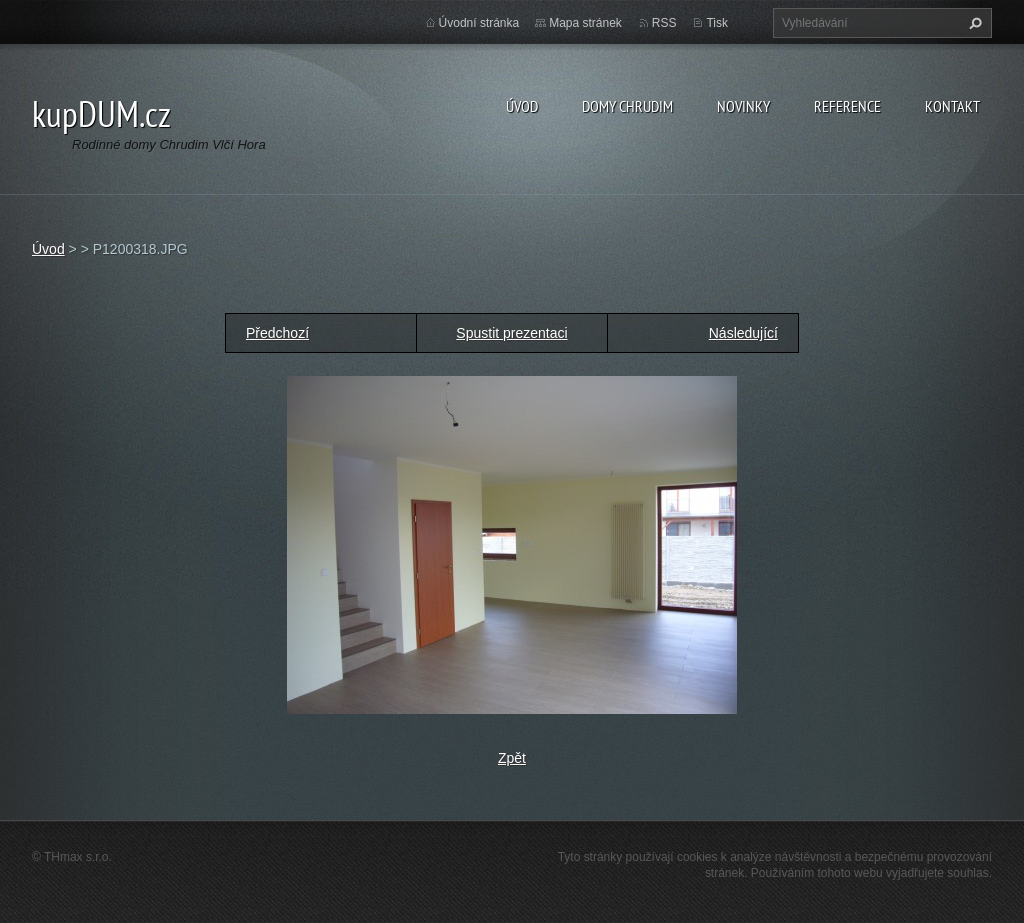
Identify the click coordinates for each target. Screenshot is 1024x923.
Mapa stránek (585, 23)
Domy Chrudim (627, 106)
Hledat (973, 23)
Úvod (522, 106)
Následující (743, 333)
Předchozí (277, 333)
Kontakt (952, 106)
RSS (664, 23)
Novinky (743, 106)
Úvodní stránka (479, 23)
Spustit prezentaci (511, 333)
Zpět (512, 758)
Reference (847, 106)
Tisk (717, 23)
